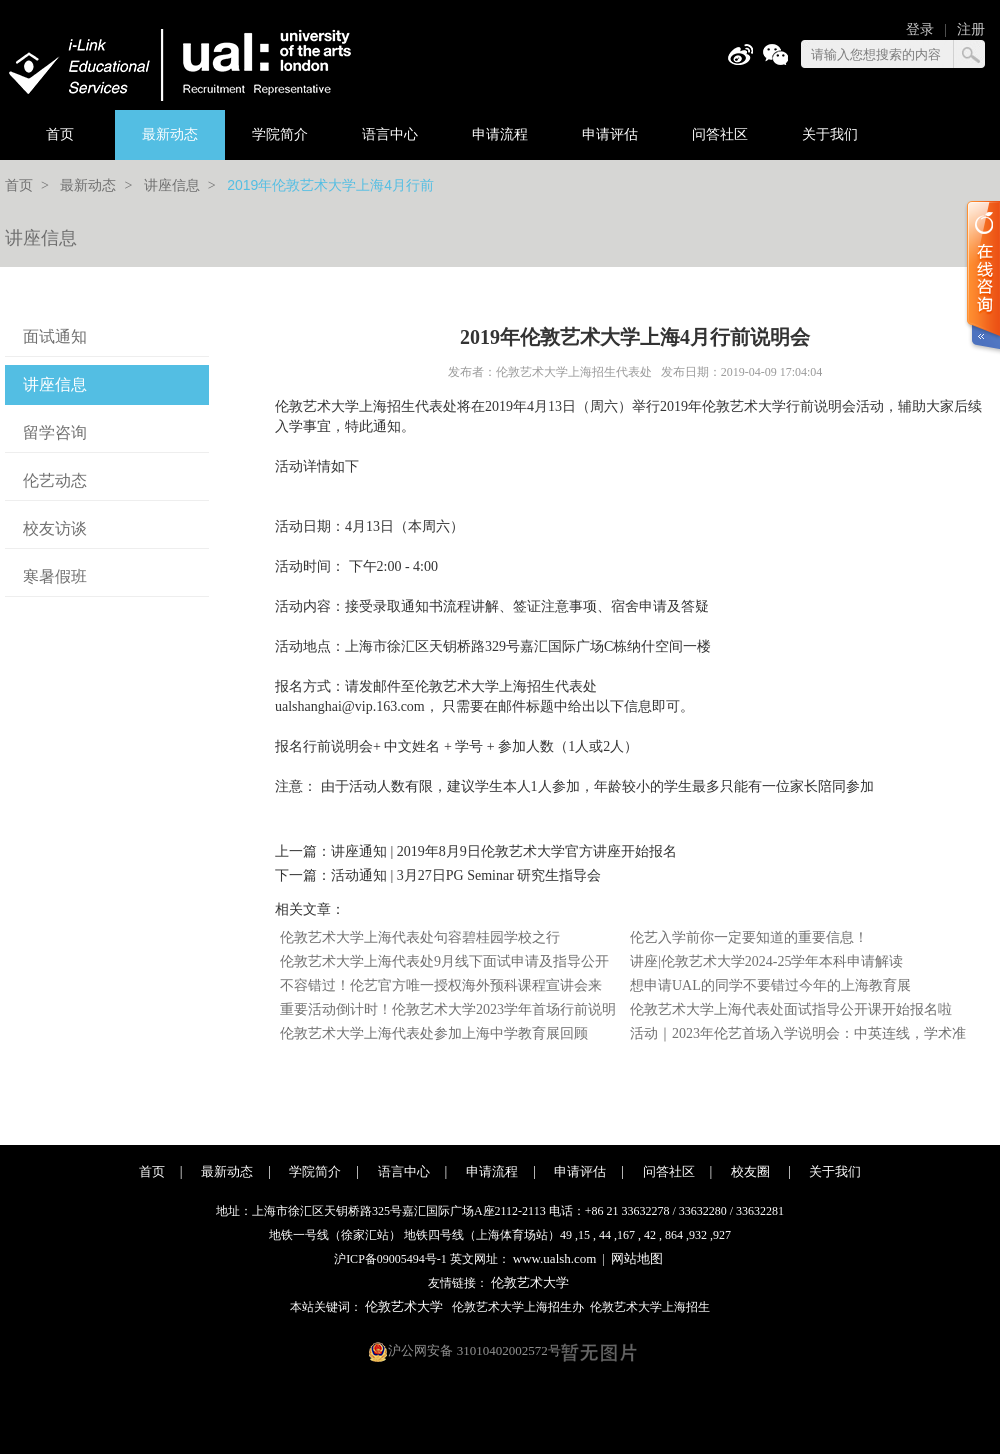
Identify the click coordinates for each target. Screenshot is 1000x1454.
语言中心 (390, 134)
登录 (920, 29)
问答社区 (720, 134)
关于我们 (830, 134)
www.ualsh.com (555, 1258)
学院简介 (280, 134)
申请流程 (500, 134)
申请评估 (610, 134)
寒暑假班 (55, 576)
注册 (971, 29)
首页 (60, 134)
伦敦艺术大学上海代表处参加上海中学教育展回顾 (434, 1033)
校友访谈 (55, 528)
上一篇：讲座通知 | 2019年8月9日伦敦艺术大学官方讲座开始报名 (476, 851)
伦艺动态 (55, 480)
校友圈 (752, 1171)
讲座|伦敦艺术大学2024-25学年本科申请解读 (766, 961)
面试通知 (55, 336)
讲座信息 (172, 185)
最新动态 (170, 134)
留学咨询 (55, 432)
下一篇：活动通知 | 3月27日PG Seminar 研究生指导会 (438, 875)
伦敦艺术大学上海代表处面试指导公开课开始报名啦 (791, 1009)
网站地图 (637, 1258)
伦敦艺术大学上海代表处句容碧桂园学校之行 (420, 937)
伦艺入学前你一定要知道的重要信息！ (749, 937)
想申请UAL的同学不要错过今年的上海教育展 (770, 985)
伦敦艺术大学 (530, 1282)
